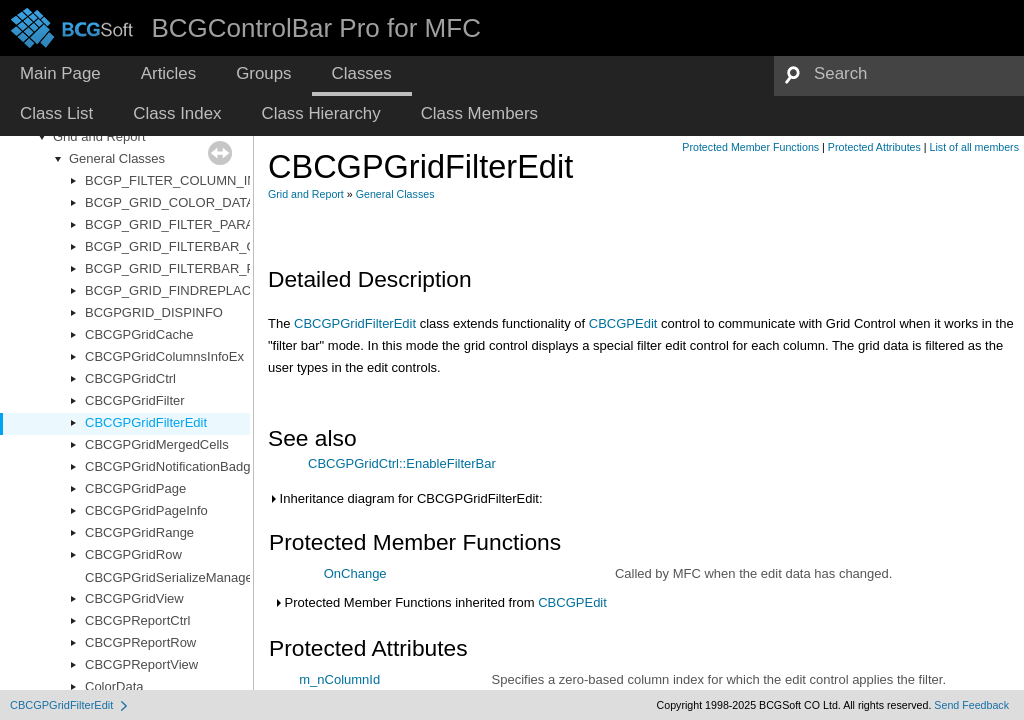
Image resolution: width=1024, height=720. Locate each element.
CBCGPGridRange (139, 532)
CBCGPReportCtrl (137, 620)
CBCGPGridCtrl (130, 378)
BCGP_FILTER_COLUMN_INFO (180, 180)
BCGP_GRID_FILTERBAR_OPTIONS (195, 246)
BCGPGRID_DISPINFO (154, 312)
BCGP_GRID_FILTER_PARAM (175, 224)
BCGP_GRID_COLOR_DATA (170, 202)
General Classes (117, 158)
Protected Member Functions (750, 147)
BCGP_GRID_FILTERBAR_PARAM (188, 268)
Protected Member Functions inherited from (440, 602)
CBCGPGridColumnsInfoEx (164, 356)
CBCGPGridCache (139, 334)
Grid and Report (99, 136)
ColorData (114, 686)
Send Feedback (971, 705)
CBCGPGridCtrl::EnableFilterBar (402, 463)
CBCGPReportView (141, 664)
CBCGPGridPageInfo (146, 510)
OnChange (355, 573)
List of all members (974, 147)
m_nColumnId (339, 679)
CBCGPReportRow (140, 642)
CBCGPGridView (134, 598)
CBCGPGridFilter (135, 400)
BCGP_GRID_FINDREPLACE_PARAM (198, 290)
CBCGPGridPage (135, 488)
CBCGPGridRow (133, 554)
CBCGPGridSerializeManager (171, 577)
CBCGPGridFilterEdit (146, 422)
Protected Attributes (874, 147)
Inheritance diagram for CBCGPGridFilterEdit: (405, 498)
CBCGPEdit (623, 323)
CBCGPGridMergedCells (157, 444)
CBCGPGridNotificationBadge (171, 466)
